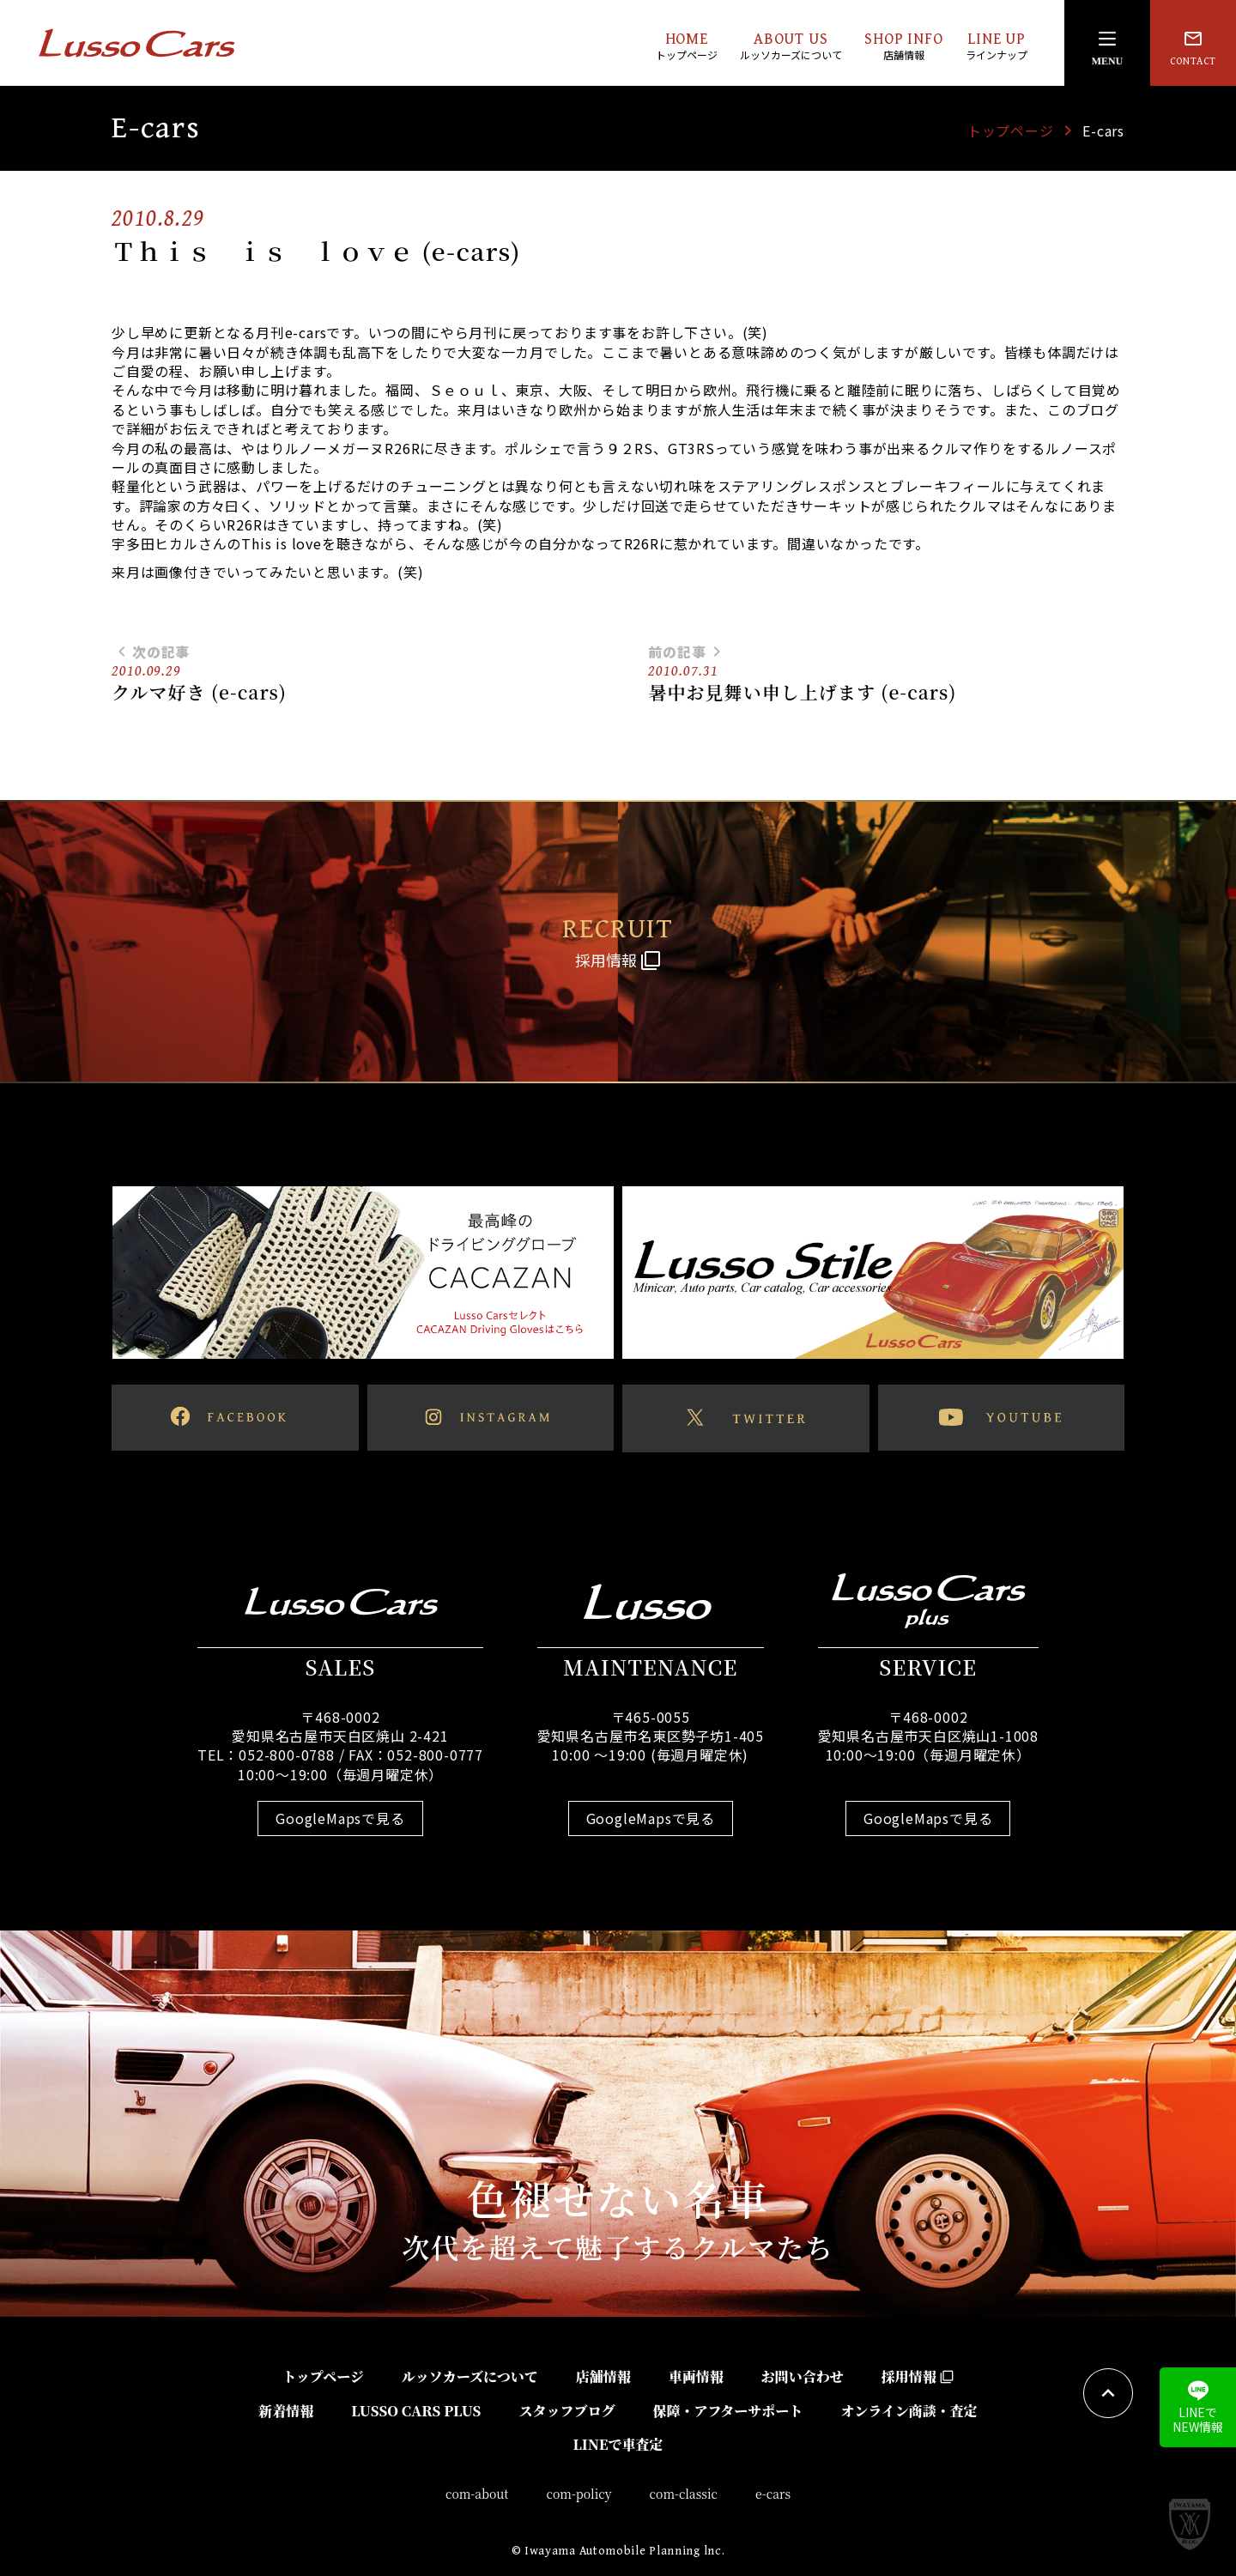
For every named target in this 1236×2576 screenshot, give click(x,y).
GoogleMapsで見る (340, 1818)
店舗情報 (603, 2376)
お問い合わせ (802, 2376)
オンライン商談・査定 (909, 2411)
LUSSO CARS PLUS (416, 2411)
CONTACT (1193, 47)
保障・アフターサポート (727, 2411)
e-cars (773, 2494)
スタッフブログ (566, 2411)
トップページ (1010, 130)
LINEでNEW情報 (1197, 2407)
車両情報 (696, 2376)
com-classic (684, 2494)
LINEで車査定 (618, 2444)
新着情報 (285, 2411)
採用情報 (918, 2376)
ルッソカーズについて (470, 2376)
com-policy (579, 2494)
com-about (477, 2494)
